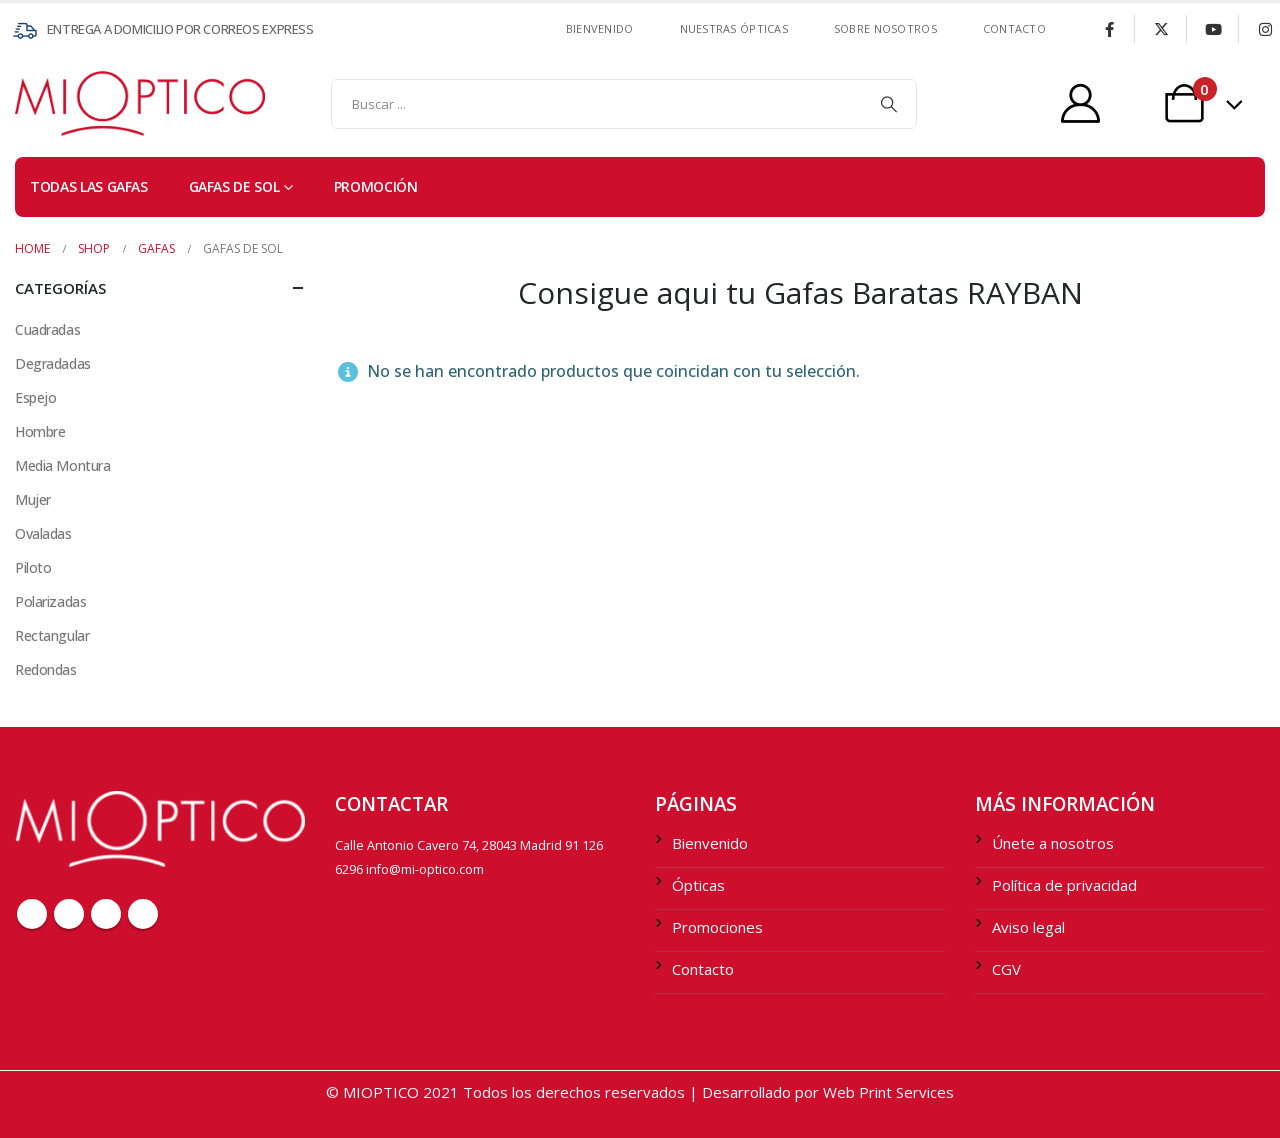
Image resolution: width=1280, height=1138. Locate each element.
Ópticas (698, 885)
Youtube (106, 914)
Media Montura (63, 465)
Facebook (32, 914)
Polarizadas (50, 601)
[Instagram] (1265, 29)
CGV (1006, 969)
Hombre (40, 431)
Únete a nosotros (1053, 843)
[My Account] (1080, 103)
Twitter (69, 914)
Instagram (143, 914)
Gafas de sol (234, 186)
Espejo (35, 397)
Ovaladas (43, 533)
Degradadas (53, 363)
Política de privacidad (1064, 885)
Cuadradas (47, 329)
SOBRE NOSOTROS (885, 28)
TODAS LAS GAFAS (89, 186)
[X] (1161, 29)
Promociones (717, 927)
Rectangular (52, 635)
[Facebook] (1109, 29)
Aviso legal (1028, 927)
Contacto (703, 969)
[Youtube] (1213, 29)
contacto (1014, 28)
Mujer (33, 499)
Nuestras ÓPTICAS (734, 28)
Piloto (33, 567)
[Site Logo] (55, 103)
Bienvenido (600, 28)
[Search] (889, 104)
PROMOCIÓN (376, 186)
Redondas (46, 669)
